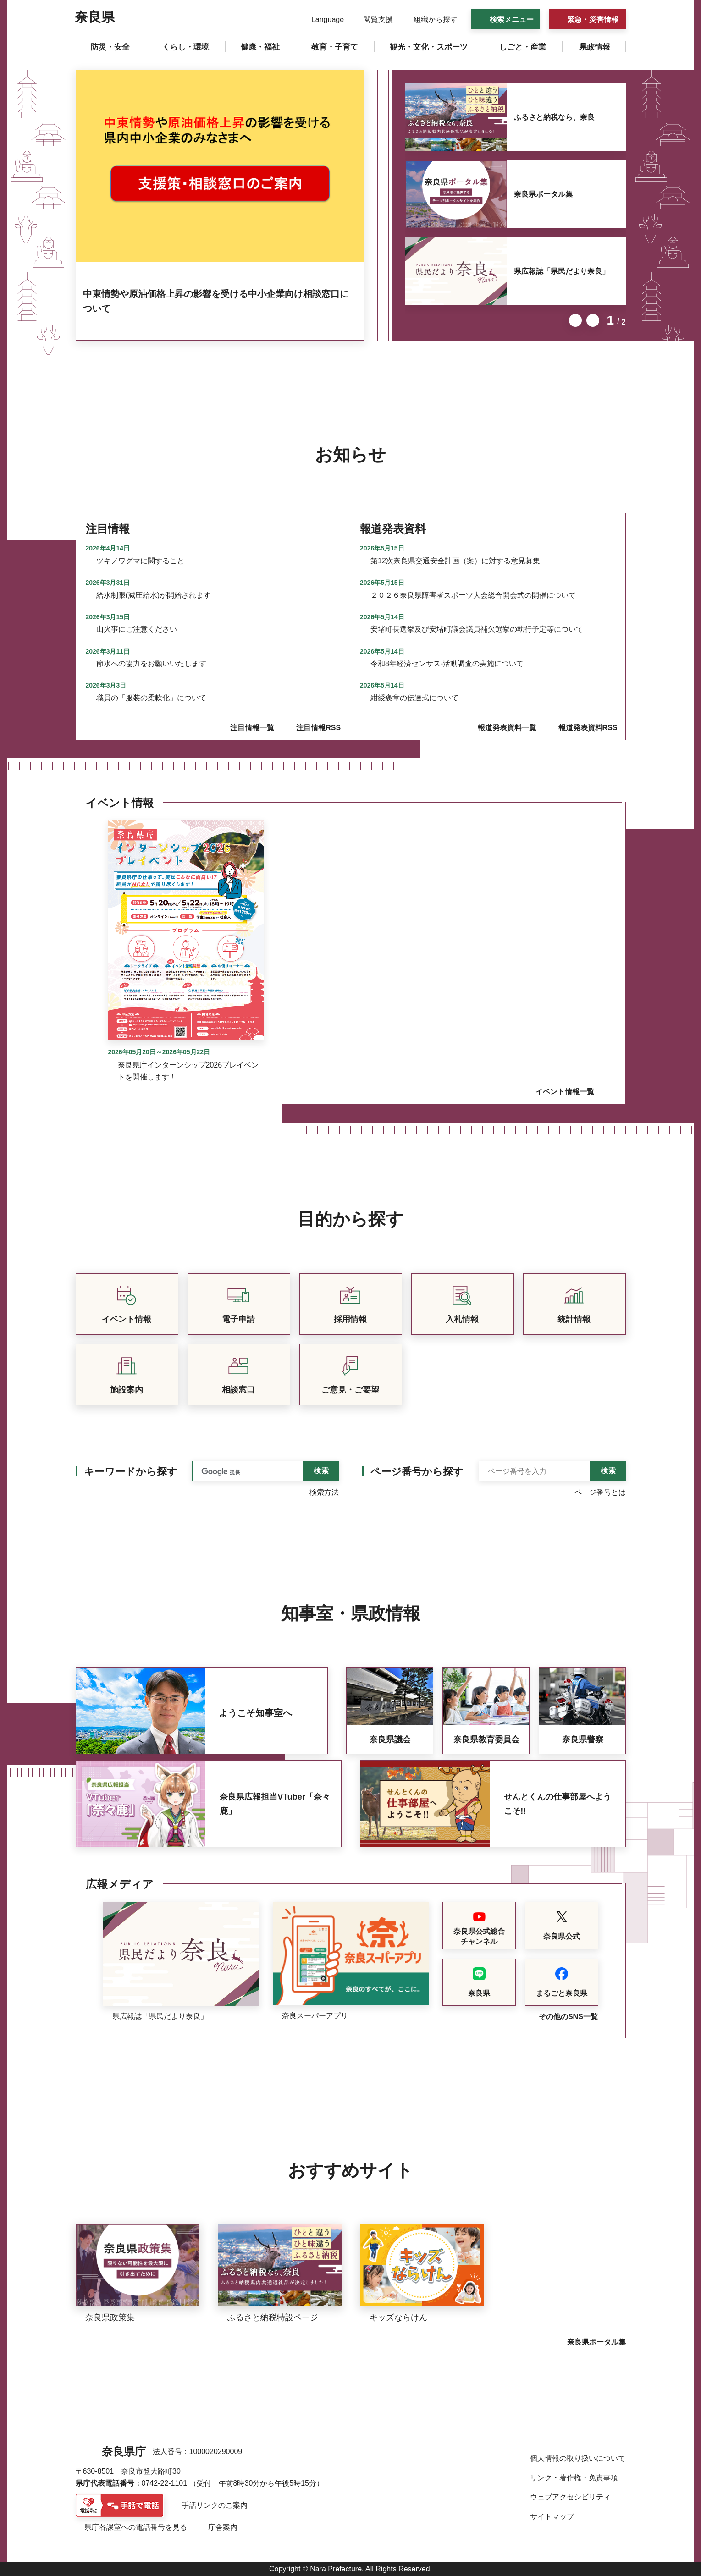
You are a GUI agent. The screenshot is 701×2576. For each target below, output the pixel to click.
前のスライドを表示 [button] (575, 320)
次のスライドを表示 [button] (592, 320)
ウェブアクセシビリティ (570, 2497)
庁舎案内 (222, 2527)
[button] (322, 20)
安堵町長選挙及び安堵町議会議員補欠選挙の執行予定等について (476, 629)
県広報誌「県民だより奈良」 (561, 271)
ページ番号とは (600, 1492)
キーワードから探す (130, 1471)
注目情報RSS (318, 728)
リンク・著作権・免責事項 (574, 2478)
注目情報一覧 (252, 728)
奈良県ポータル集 (543, 194)
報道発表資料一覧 (507, 728)
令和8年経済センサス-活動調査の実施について (447, 663)
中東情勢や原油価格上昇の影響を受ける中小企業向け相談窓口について (216, 301)
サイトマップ (552, 2517)
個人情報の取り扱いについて (577, 2458)
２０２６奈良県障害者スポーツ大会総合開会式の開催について (473, 595)
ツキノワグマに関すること (140, 561)
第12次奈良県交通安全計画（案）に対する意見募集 (455, 561)
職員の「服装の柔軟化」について (151, 698)
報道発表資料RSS (588, 728)
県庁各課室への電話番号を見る (135, 2527)
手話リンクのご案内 (215, 2505)
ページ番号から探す (417, 1471)
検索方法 (324, 1492)
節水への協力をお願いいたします (151, 663)
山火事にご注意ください (136, 629)
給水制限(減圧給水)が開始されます (153, 595)
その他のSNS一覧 (568, 2016)
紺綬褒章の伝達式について (414, 698)
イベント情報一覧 (564, 1091)
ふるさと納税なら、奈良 (554, 117)
